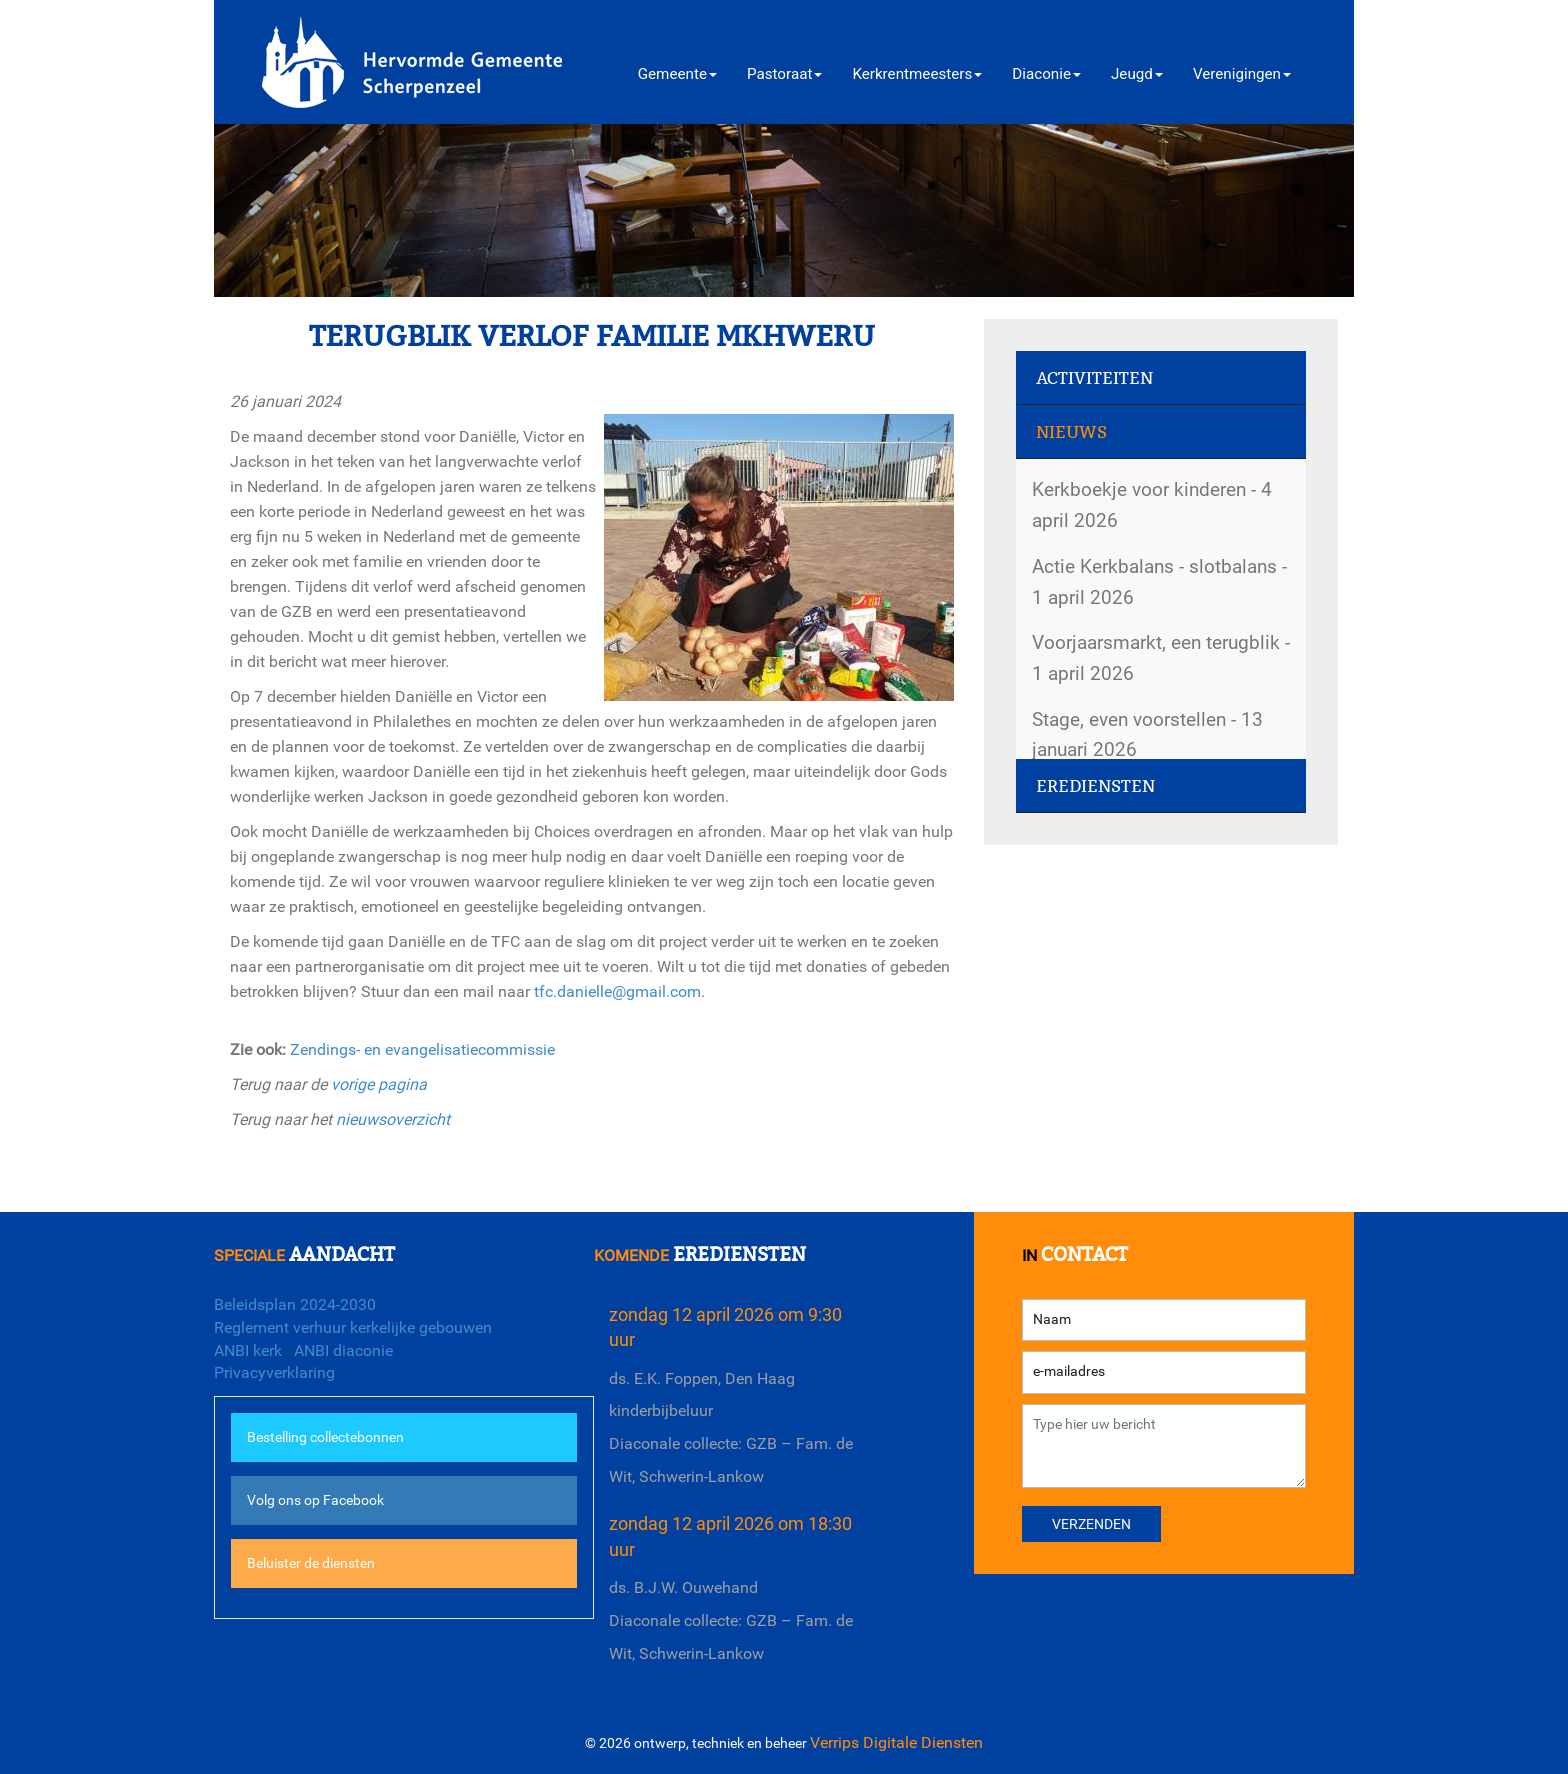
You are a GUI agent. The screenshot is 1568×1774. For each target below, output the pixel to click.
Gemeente (677, 74)
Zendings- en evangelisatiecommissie (422, 1049)
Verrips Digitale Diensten (896, 1742)
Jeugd (1137, 74)
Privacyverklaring (274, 1372)
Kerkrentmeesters (917, 74)
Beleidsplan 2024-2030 (295, 1304)
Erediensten (1095, 786)
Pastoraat (784, 74)
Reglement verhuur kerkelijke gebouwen (353, 1327)
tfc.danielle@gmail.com (617, 991)
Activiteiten (1094, 378)
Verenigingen (1242, 74)
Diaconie (1046, 74)
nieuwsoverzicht (393, 1119)
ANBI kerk (248, 1350)
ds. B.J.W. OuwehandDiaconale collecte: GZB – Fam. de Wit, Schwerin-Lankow (731, 1620)
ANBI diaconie (343, 1350)
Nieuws (1071, 432)
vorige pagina (379, 1084)
